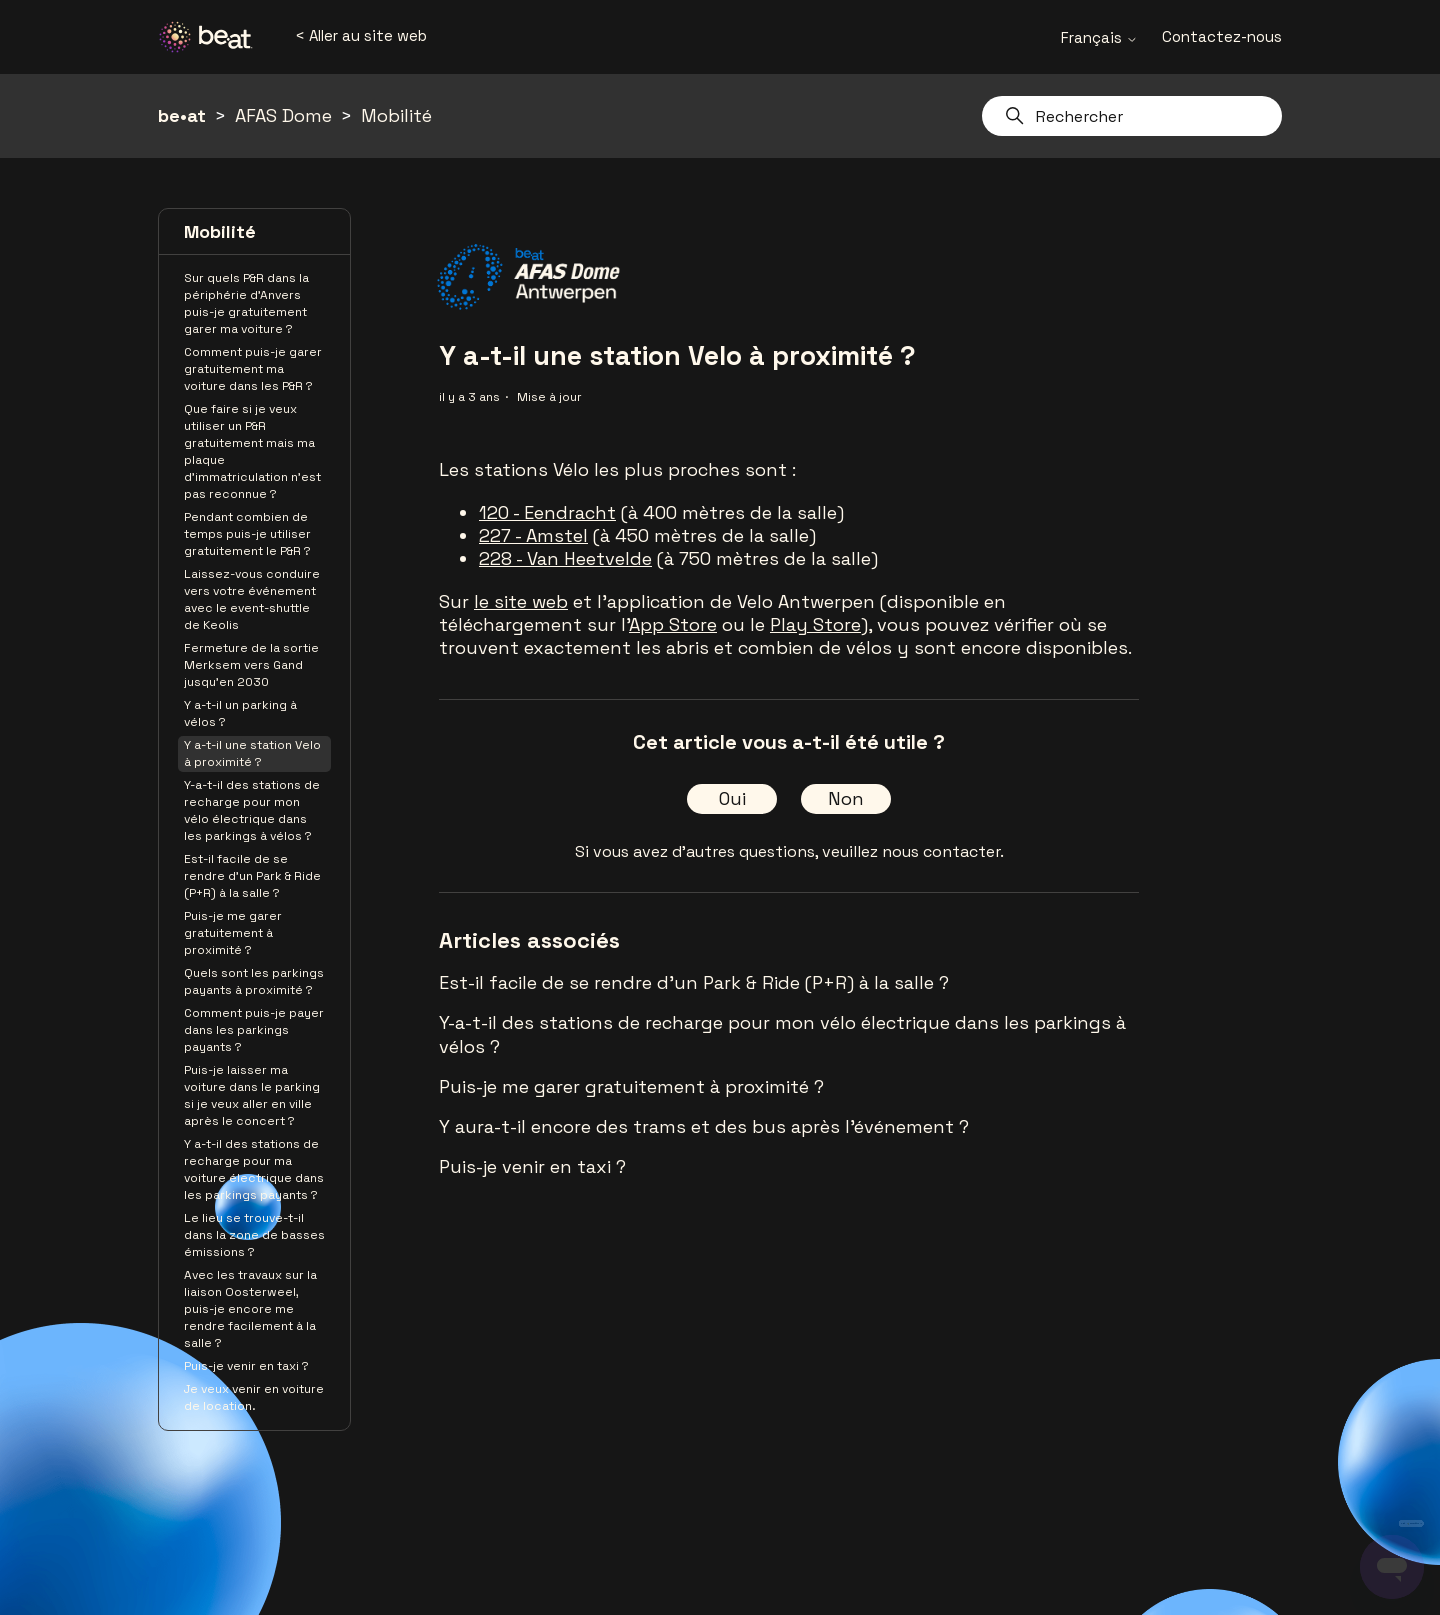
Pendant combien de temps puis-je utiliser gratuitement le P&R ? (247, 534)
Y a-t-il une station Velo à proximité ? (252, 753)
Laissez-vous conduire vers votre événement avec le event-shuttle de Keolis (252, 599)
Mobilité (396, 115)
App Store (673, 624)
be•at (182, 115)
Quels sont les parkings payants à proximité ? (254, 981)
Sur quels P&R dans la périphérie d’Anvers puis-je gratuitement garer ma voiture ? (246, 303)
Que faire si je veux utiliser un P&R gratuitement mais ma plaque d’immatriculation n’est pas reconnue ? (252, 451)
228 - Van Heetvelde (565, 558)
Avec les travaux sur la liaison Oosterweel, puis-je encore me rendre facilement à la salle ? (250, 1309)
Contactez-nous (1222, 36)
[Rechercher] (1132, 116)
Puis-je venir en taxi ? (246, 1366)
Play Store (815, 624)
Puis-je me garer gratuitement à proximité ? (233, 933)
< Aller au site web (361, 35)
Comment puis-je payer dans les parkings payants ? (254, 1030)
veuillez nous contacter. (913, 851)
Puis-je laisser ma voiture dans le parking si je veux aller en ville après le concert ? (252, 1095)
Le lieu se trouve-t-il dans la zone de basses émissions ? (254, 1235)
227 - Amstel (533, 535)
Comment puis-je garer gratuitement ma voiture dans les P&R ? (253, 369)
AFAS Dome (283, 115)
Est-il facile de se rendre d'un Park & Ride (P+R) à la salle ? (252, 876)
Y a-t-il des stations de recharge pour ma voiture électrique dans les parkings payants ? (254, 1169)
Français (1099, 37)
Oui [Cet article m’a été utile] (732, 798)
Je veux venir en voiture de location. (254, 1397)
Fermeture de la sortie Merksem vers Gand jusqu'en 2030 (251, 665)
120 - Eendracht (547, 512)
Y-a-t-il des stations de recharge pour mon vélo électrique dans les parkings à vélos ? (252, 810)
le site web (521, 601)
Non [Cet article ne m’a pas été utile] (846, 798)
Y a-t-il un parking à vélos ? (240, 713)
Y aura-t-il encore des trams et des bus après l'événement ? (704, 1126)
